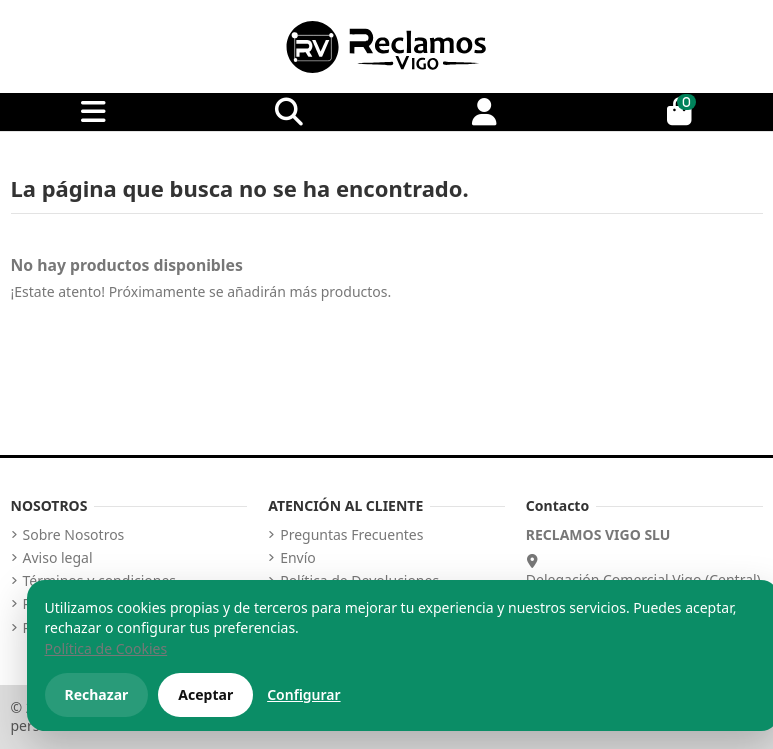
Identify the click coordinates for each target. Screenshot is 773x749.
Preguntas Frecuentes (351, 535)
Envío (298, 558)
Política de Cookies (106, 648)
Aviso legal (58, 558)
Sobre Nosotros (74, 535)
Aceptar (205, 694)
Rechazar (97, 694)
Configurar (303, 694)
